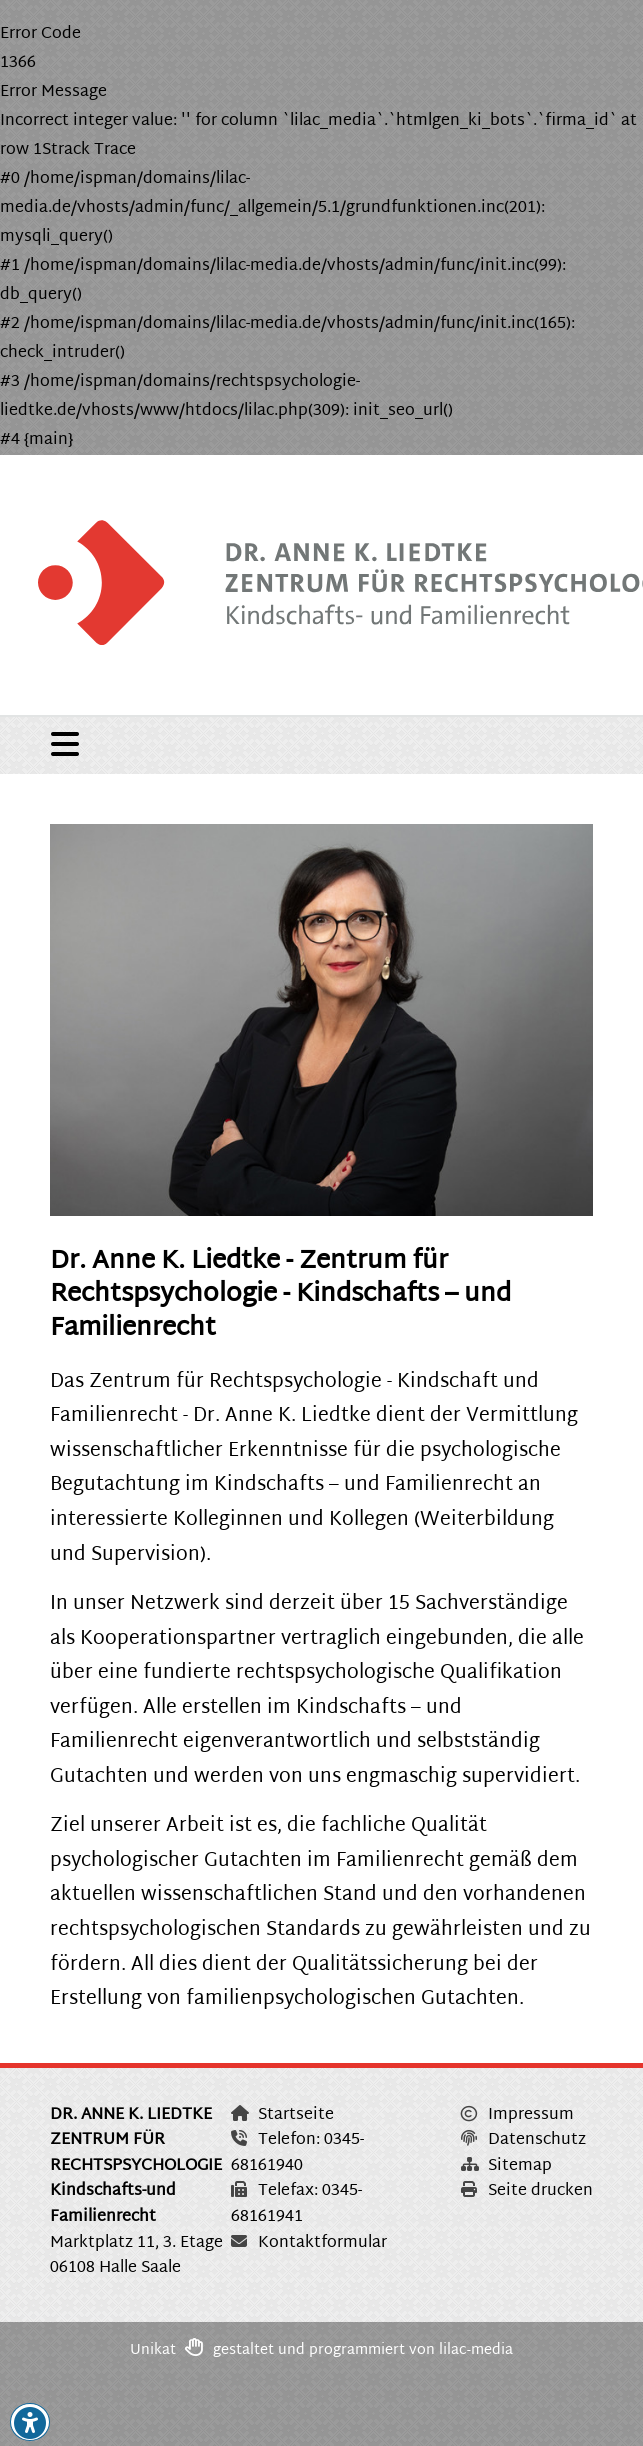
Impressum (517, 2115)
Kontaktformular (309, 2243)
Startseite (282, 2115)
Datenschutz (523, 2140)
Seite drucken (527, 2191)
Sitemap (506, 2166)
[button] (30, 2423)
